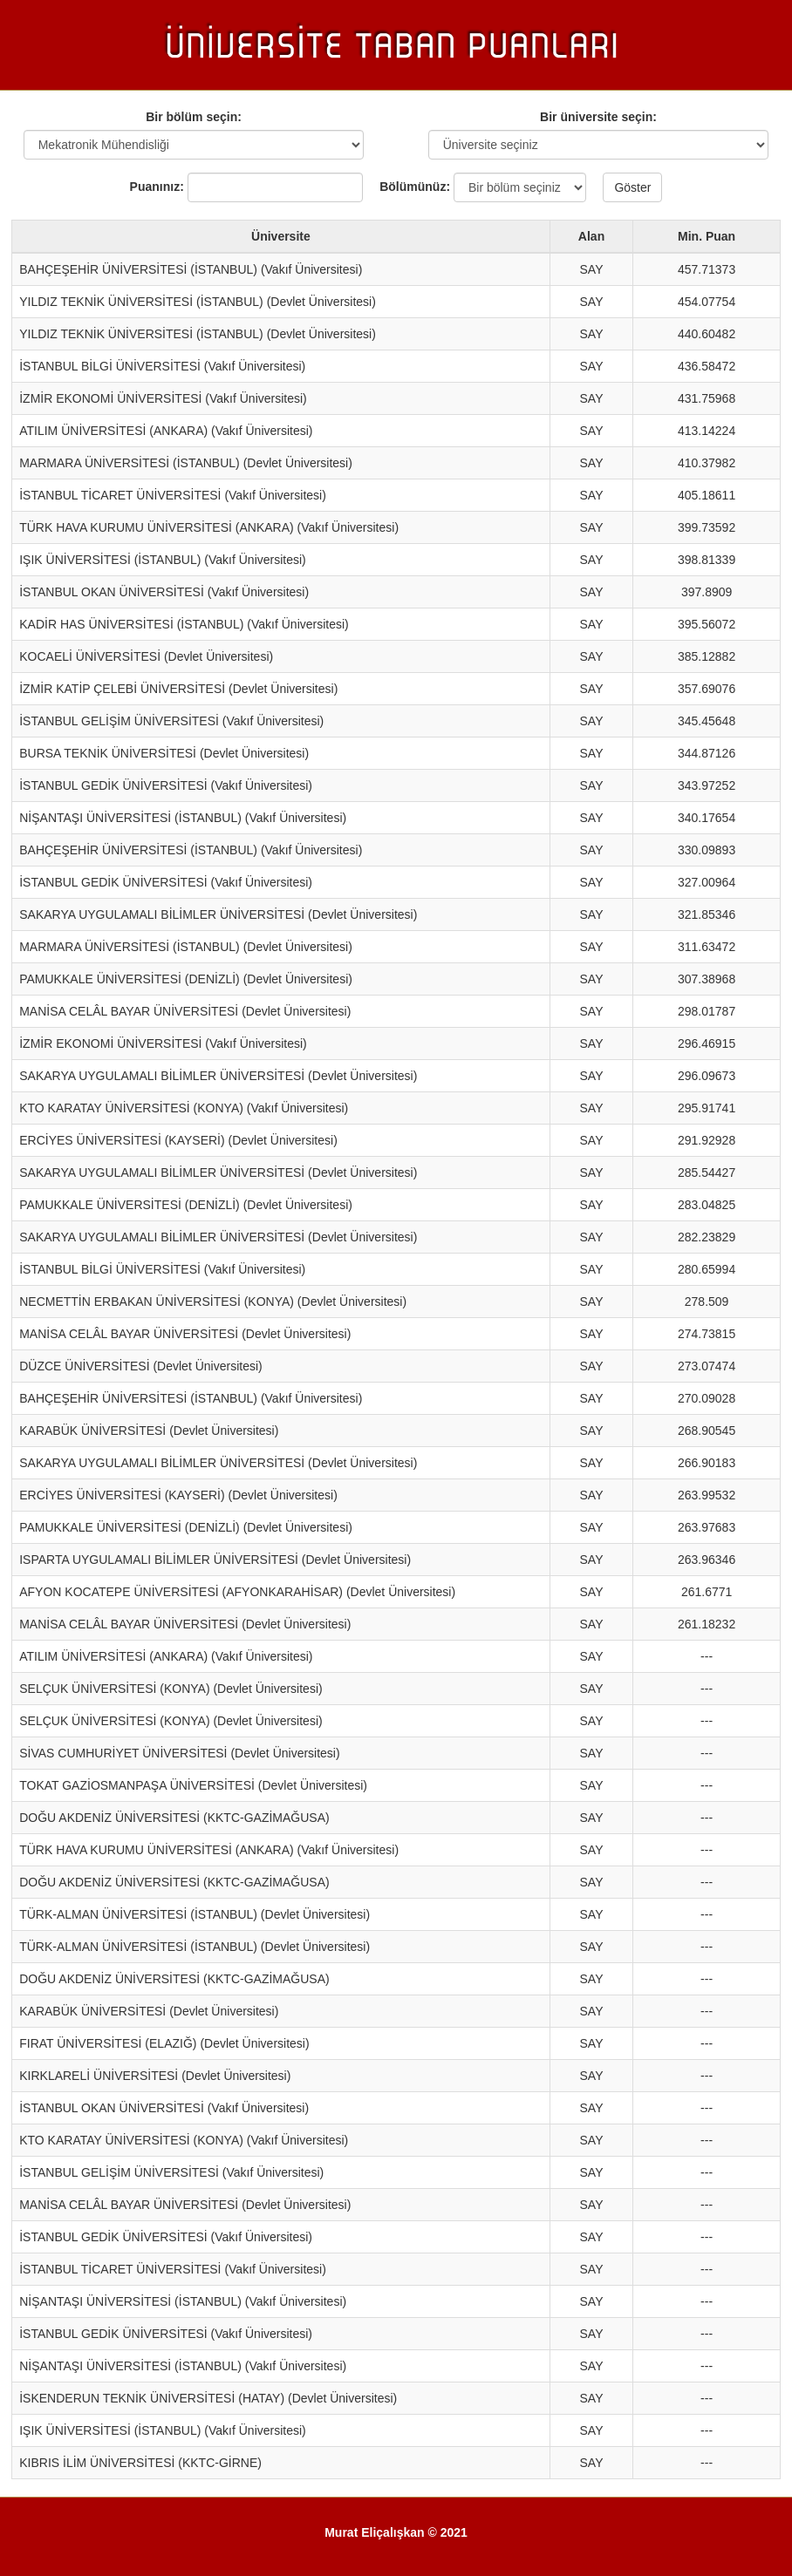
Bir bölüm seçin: (194, 117)
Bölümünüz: (408, 187)
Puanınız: (157, 187)
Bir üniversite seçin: (598, 117)
